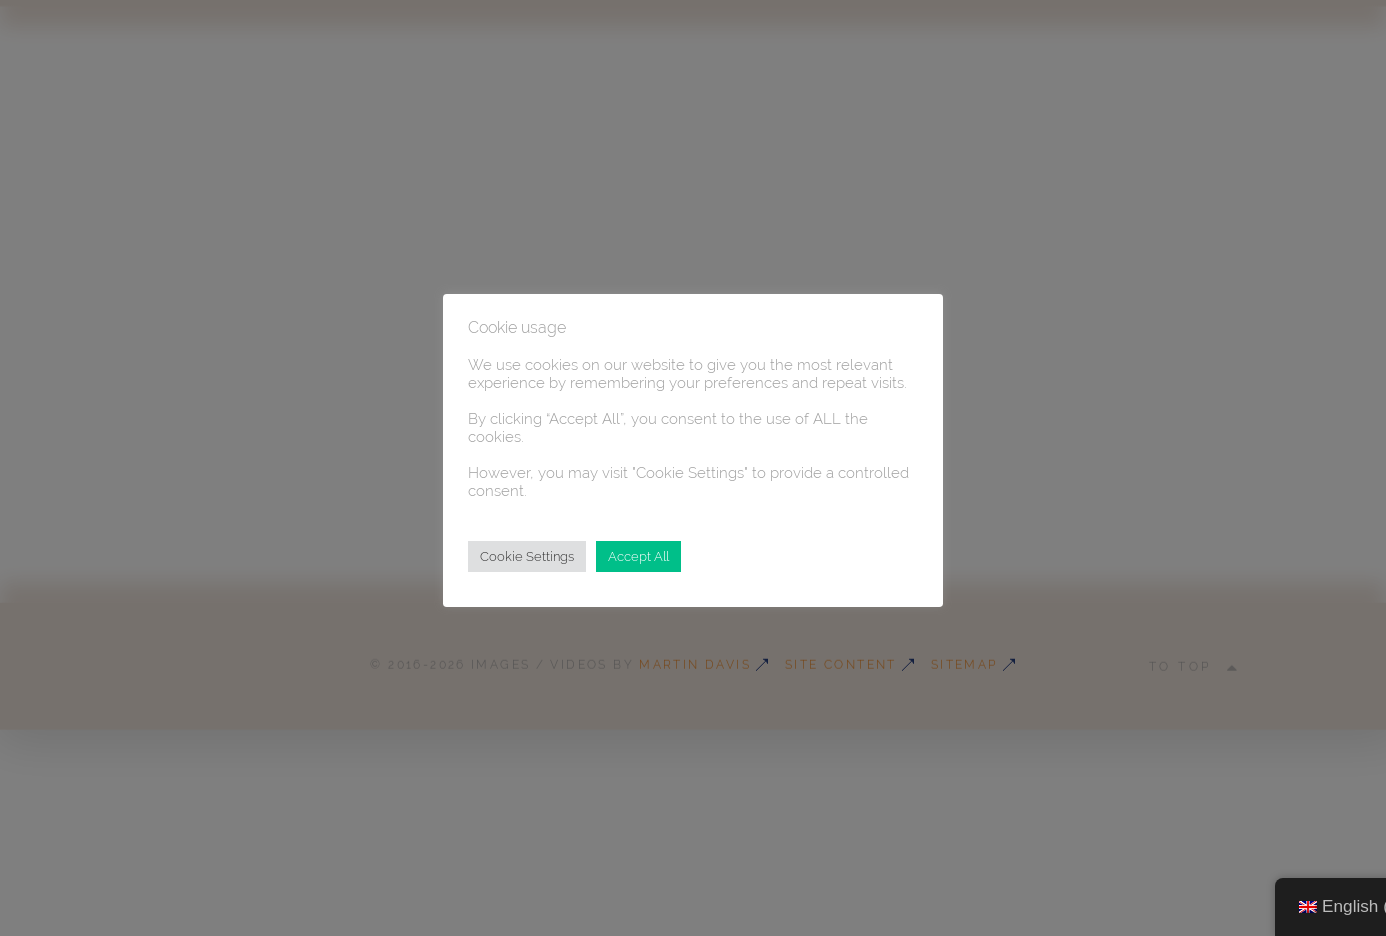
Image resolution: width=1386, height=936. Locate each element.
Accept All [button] (638, 556)
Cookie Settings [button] (527, 556)
